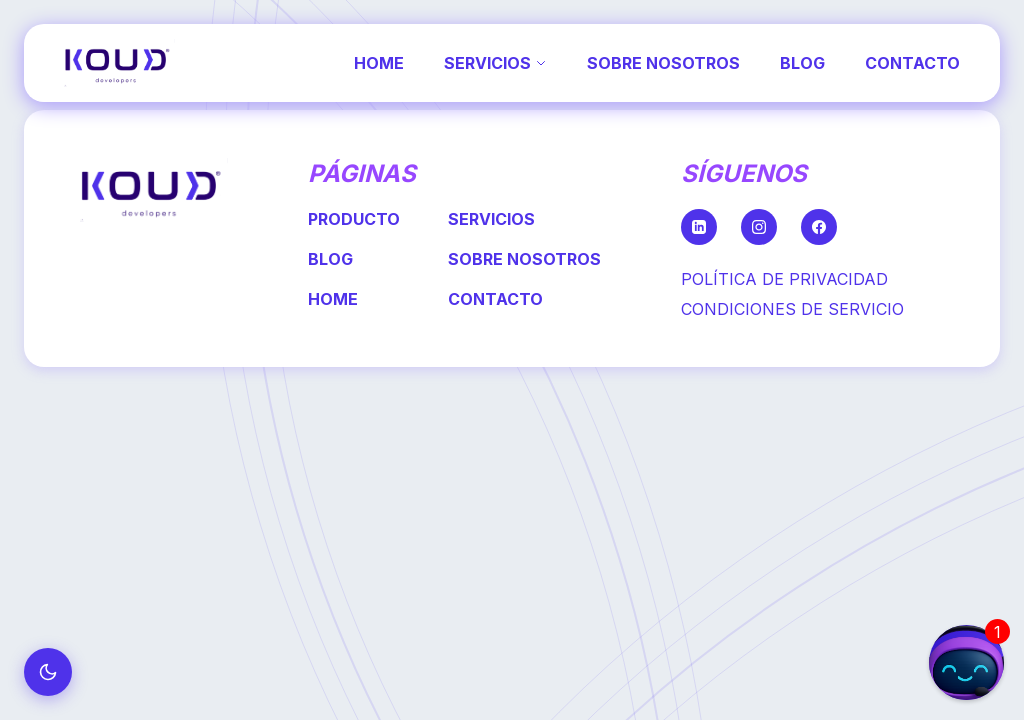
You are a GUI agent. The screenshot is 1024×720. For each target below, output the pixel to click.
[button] (966, 662)
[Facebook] (819, 227)
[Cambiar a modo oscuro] (48, 672)
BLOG (802, 63)
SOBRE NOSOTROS (663, 63)
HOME (379, 63)
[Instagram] (759, 227)
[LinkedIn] (699, 227)
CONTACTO (912, 63)
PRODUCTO (354, 219)
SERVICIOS (495, 63)
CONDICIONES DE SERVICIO (792, 309)
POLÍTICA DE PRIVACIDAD (784, 279)
